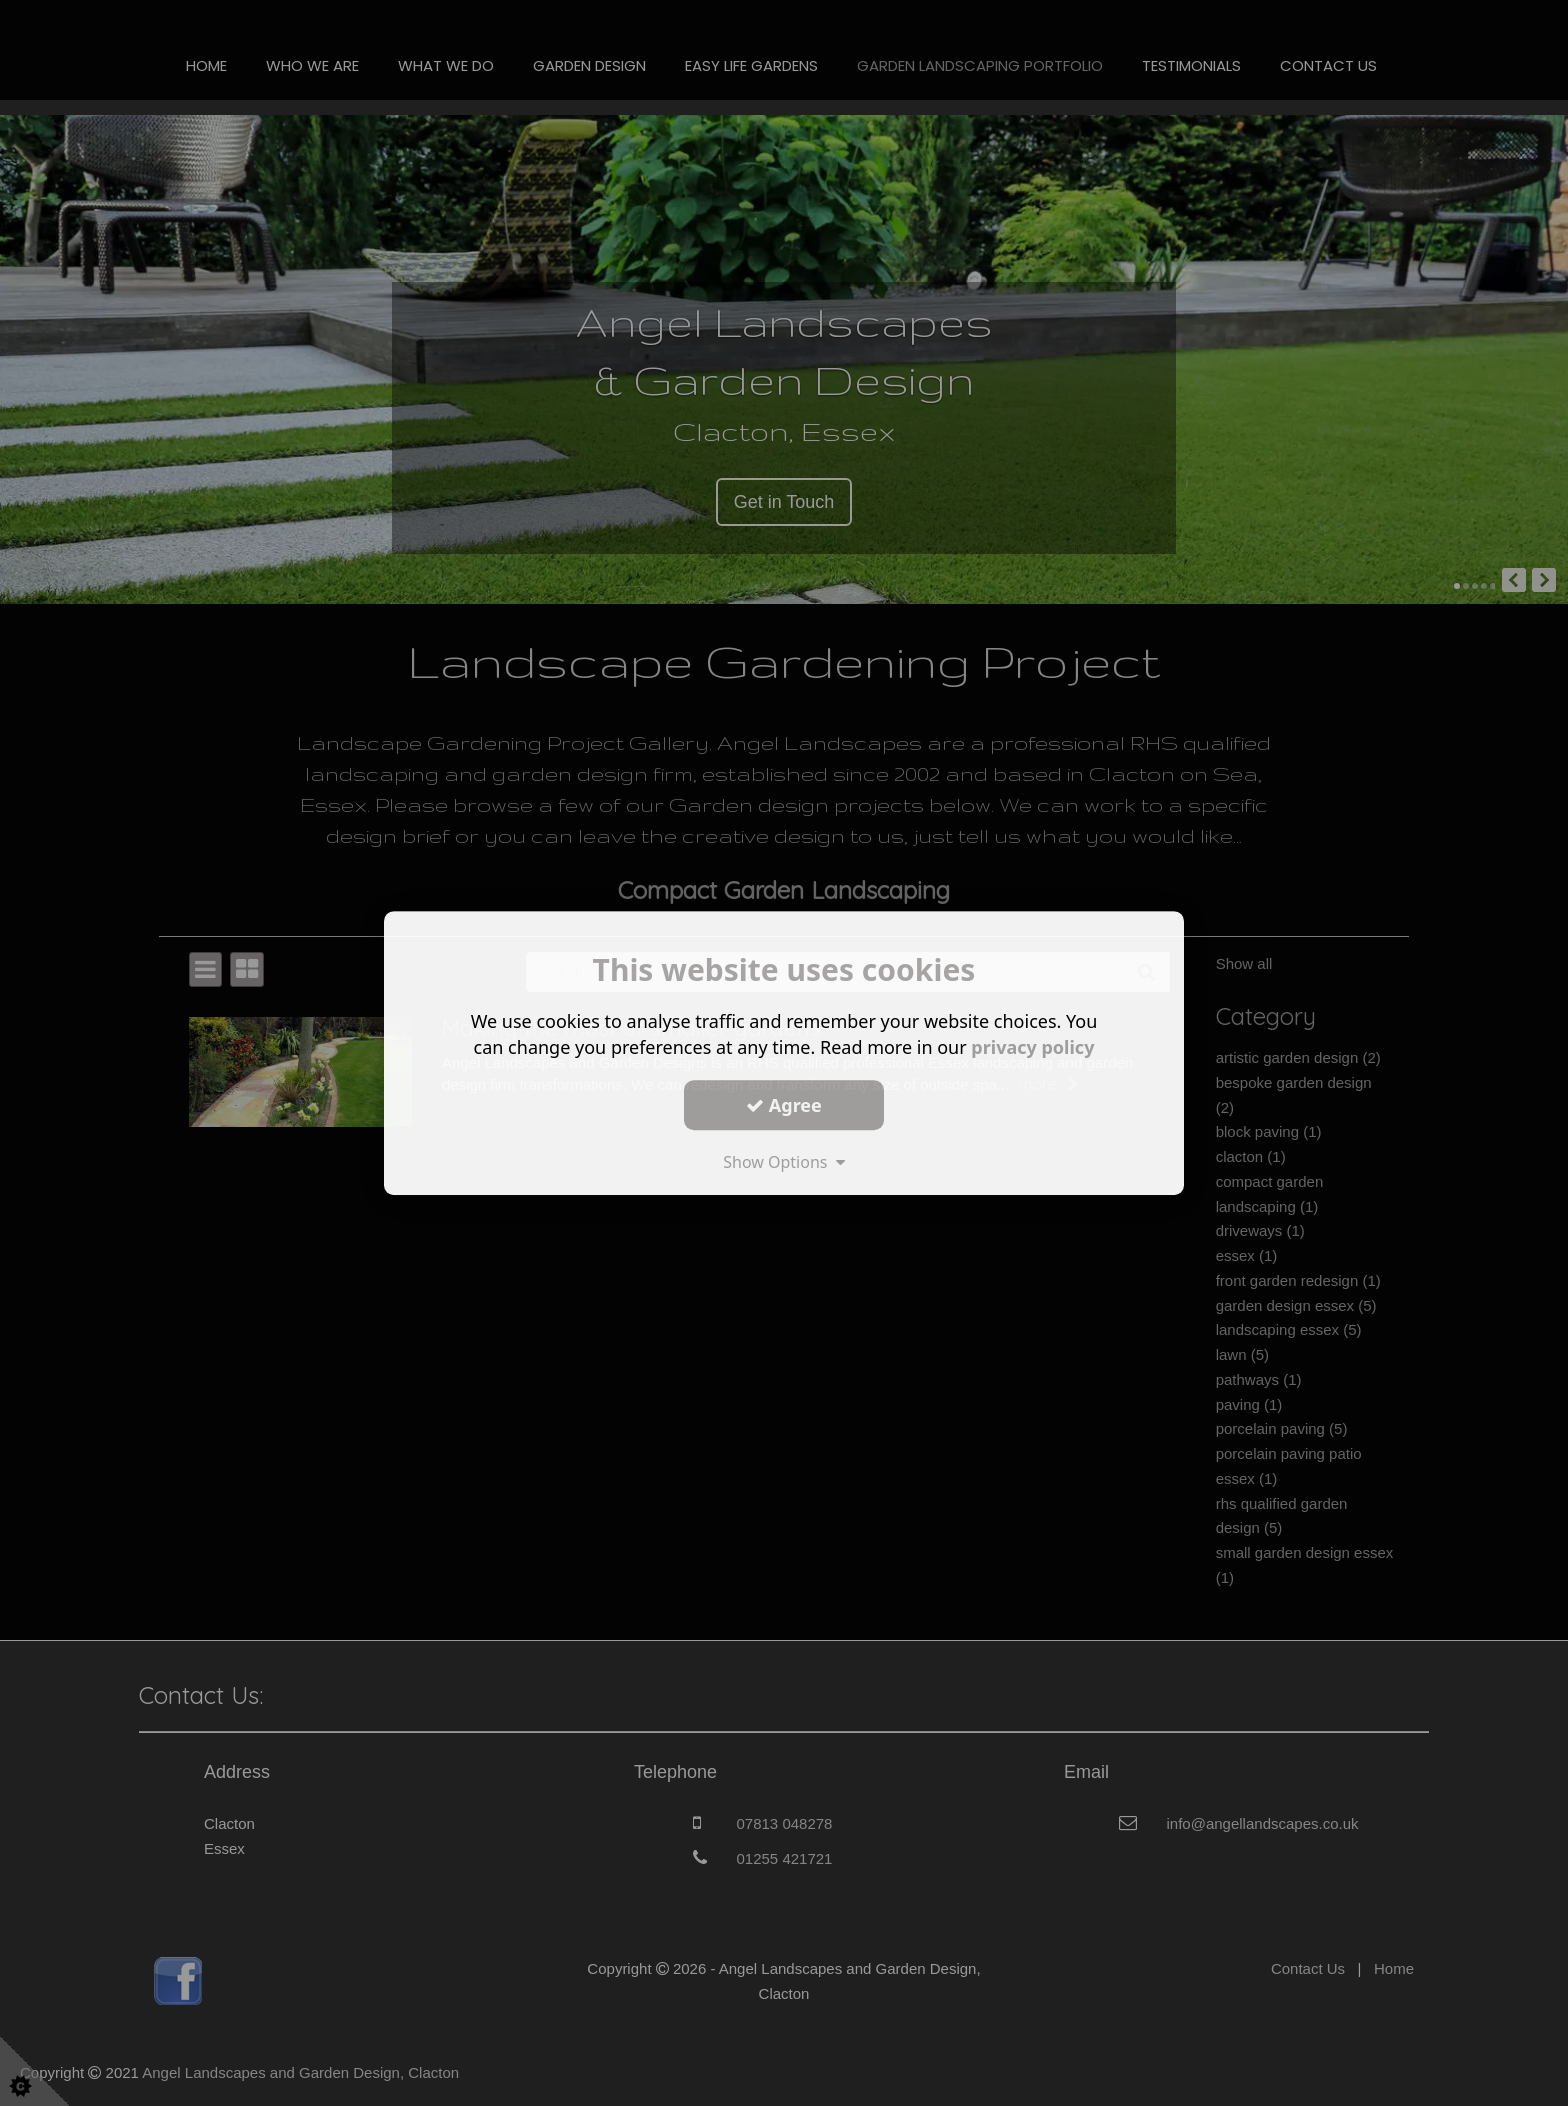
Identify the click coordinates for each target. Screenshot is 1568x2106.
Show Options (784, 1162)
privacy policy (1032, 1047)
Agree (784, 1105)
